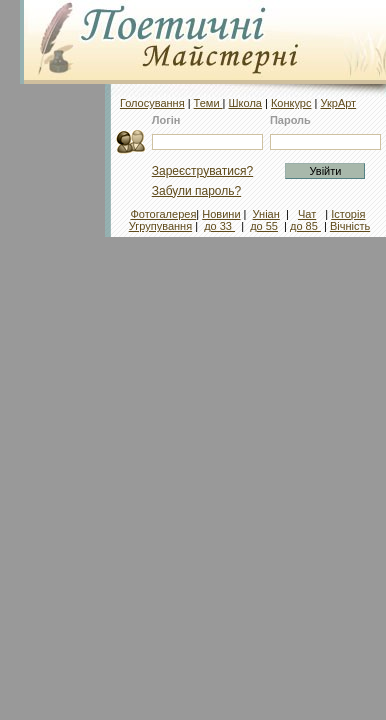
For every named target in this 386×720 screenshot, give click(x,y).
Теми (208, 103)
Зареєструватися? (202, 171)
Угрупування (160, 226)
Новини (221, 214)
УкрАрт (338, 103)
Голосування (152, 103)
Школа (245, 103)
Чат (307, 214)
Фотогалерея (163, 214)
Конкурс (291, 103)
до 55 (264, 226)
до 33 (219, 226)
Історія (348, 214)
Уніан (266, 214)
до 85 (305, 226)
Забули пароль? (197, 191)
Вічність (350, 226)
